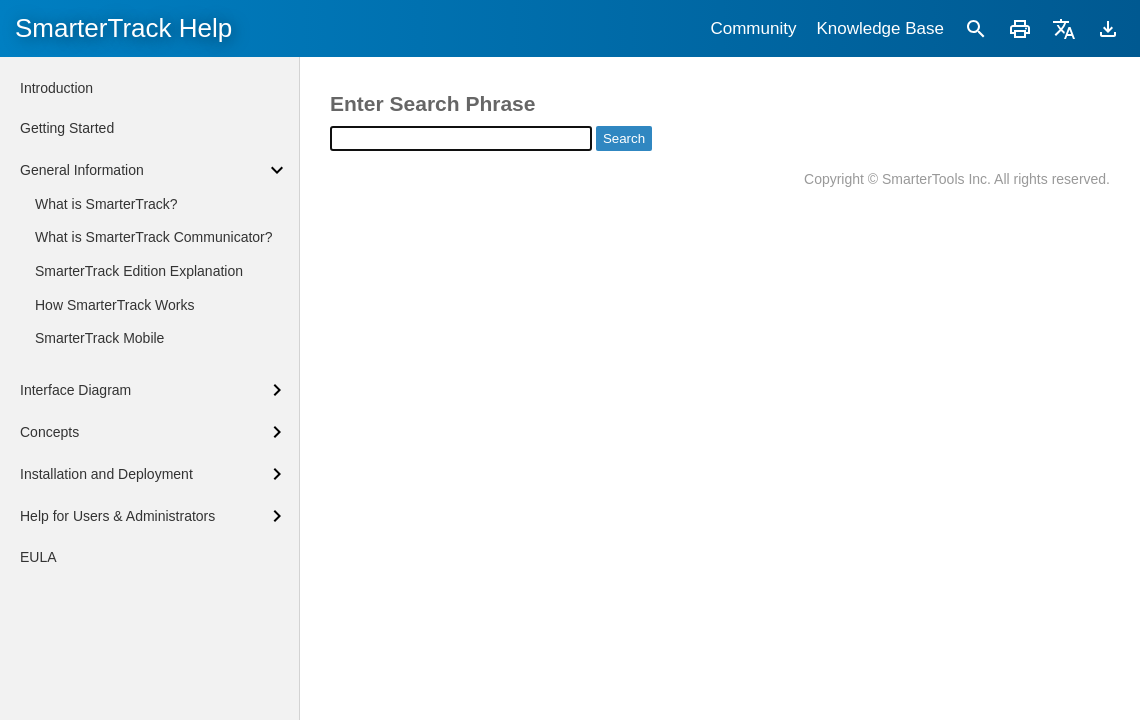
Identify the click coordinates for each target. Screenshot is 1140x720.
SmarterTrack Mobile (99, 338)
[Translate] (1064, 28)
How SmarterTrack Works (114, 305)
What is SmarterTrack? (106, 204)
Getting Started (67, 128)
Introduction (56, 88)
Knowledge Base (880, 28)
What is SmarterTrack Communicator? (154, 237)
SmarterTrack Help (123, 28)
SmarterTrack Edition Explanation (139, 271)
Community (753, 28)
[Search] (976, 28)
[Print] (1020, 28)
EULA (38, 557)
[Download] (1108, 28)
